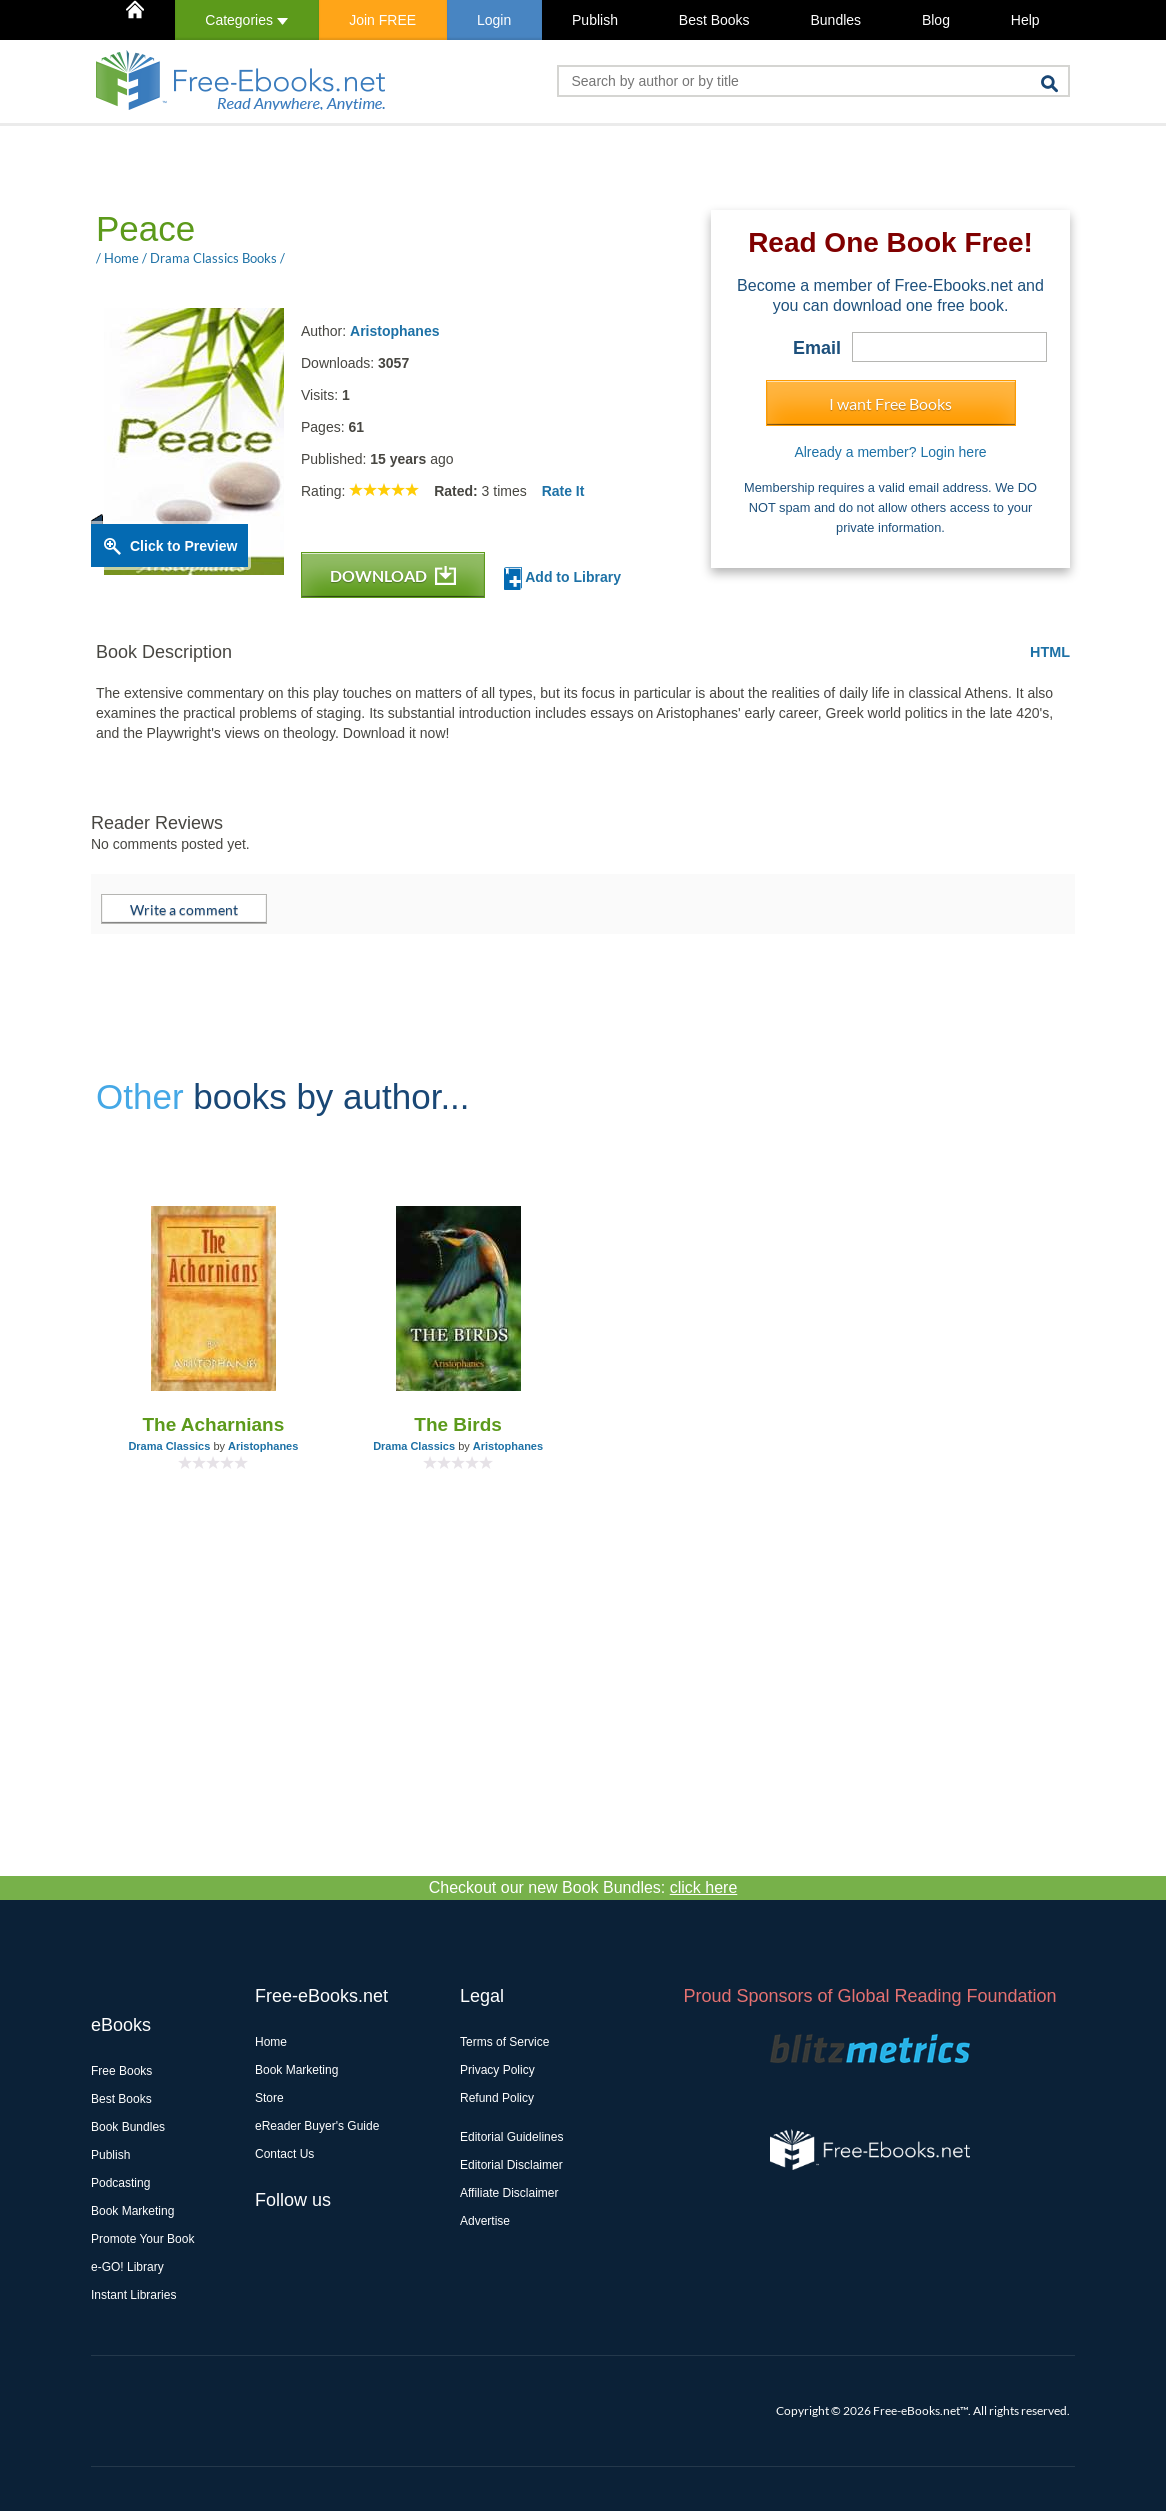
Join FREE (382, 20)
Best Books (714, 20)
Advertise (485, 2221)
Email (817, 348)
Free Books (121, 2071)
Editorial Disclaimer (511, 2165)
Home (271, 2042)
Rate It (563, 491)
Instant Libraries (133, 2295)
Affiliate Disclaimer (509, 2193)
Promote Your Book (142, 2239)
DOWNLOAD (393, 575)
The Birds (458, 1424)
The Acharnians (213, 1424)
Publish (595, 20)
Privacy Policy (497, 2070)
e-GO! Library (127, 2267)
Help (1025, 20)
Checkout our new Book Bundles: (583, 1887)
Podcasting (120, 2183)
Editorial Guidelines (511, 2137)
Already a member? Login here (890, 452)
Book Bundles (128, 2127)
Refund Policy (497, 2098)
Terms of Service (504, 2042)
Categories (246, 20)
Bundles (835, 20)
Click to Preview (183, 546)
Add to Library (562, 578)
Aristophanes (394, 331)
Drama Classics (169, 1446)
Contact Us (284, 2154)
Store (269, 2098)
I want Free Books (890, 403)
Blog (936, 20)
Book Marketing (132, 2211)
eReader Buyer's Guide (317, 2126)
